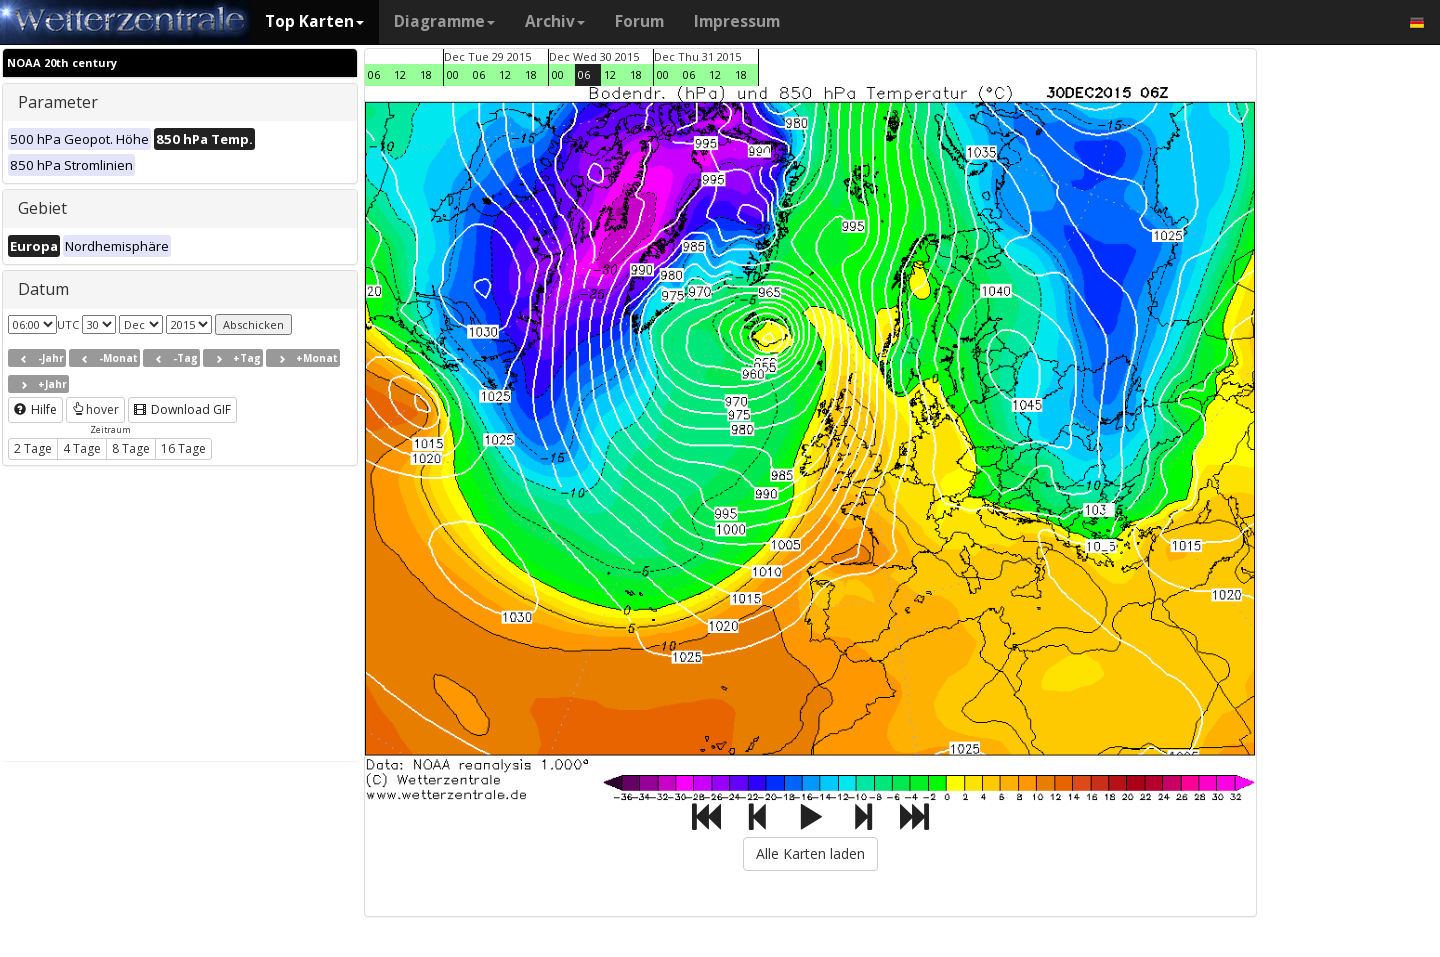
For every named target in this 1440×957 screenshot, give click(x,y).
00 (453, 74)
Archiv (555, 21)
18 (426, 74)
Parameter (58, 102)
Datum (43, 289)
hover (95, 409)
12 (400, 74)
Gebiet (42, 208)
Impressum (737, 21)
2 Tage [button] (33, 448)
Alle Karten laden (810, 853)
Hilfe (35, 409)
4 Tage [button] (82, 448)
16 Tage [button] (183, 448)
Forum (639, 21)
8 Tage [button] (131, 448)
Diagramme (444, 21)
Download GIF (182, 409)
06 (374, 74)
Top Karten (314, 21)
